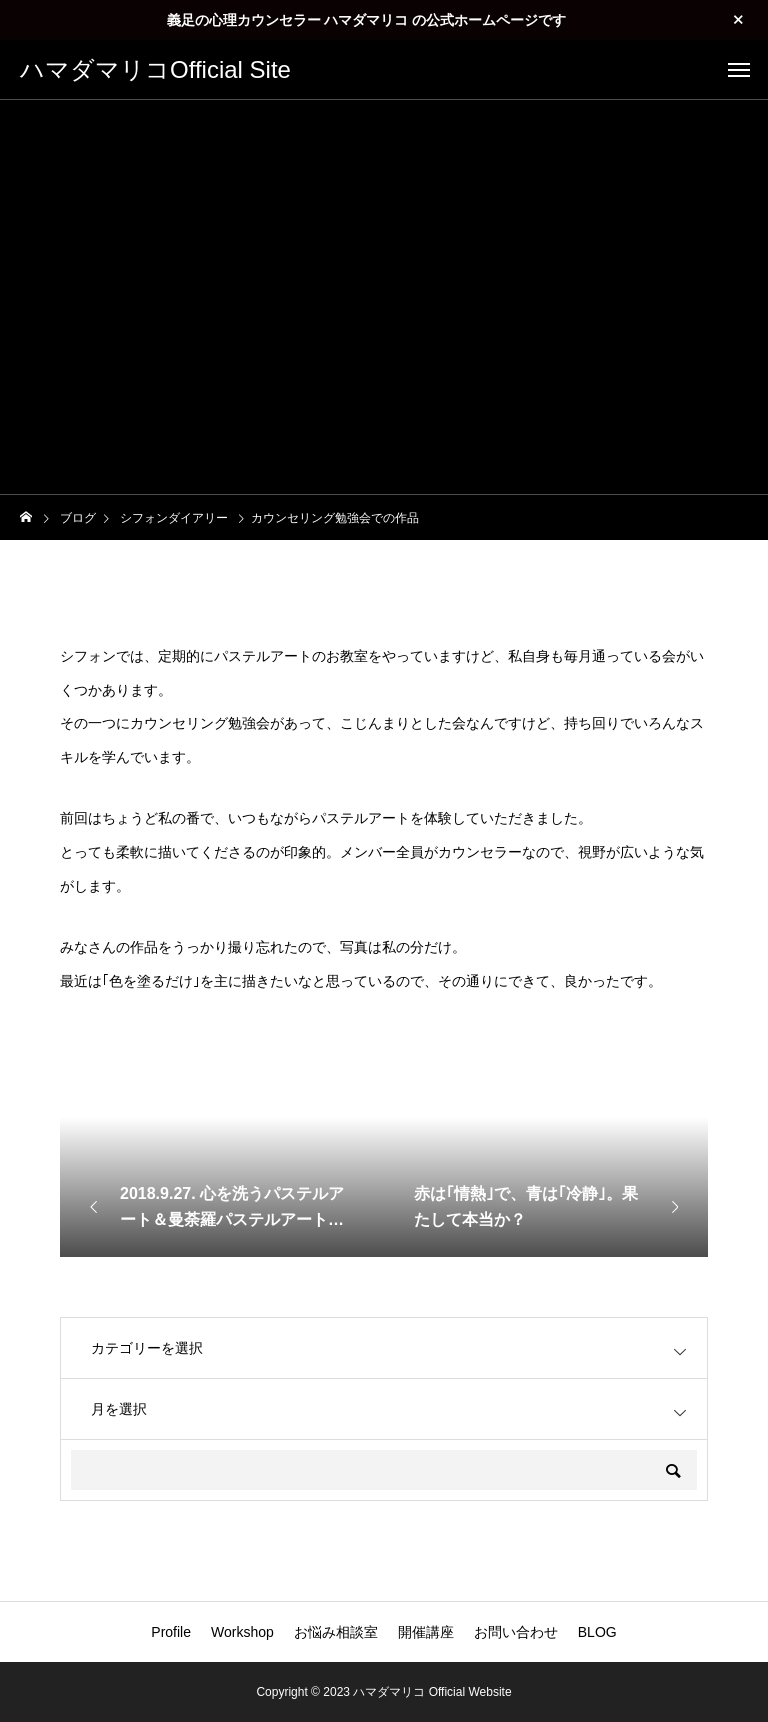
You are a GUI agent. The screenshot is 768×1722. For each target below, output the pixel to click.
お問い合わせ (516, 1632)
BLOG (597, 1632)
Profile (171, 1632)
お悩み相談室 (336, 1632)
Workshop (242, 1632)
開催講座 (426, 1632)
